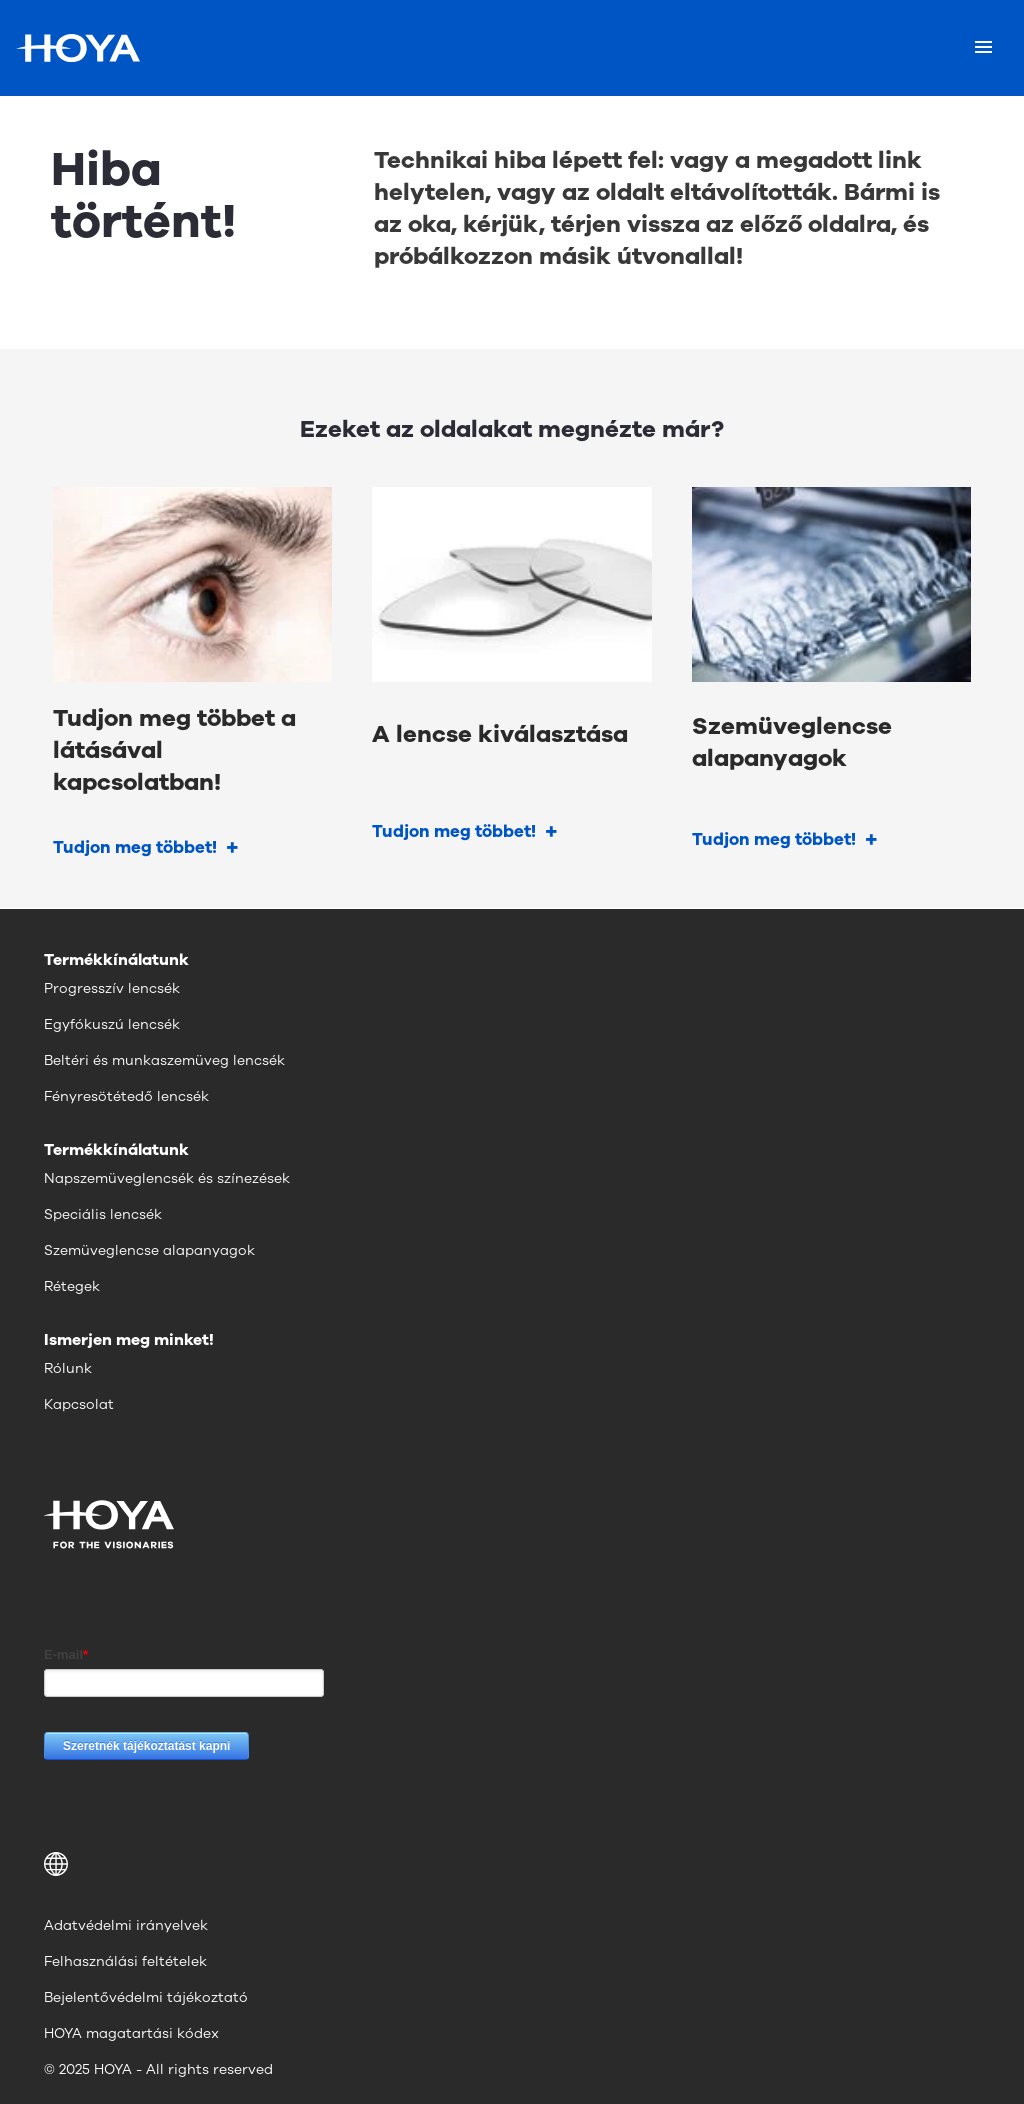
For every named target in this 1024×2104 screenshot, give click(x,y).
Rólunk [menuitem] (68, 1368)
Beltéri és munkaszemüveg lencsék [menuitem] (164, 1060)
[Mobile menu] (983, 48)
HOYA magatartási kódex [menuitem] (131, 2033)
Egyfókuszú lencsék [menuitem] (112, 1024)
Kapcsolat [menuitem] (79, 1404)
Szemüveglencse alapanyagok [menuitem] (149, 1250)
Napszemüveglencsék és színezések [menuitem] (167, 1178)
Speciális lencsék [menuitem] (103, 1214)
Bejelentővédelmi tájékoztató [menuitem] (146, 1997)
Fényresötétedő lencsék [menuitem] (126, 1096)
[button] (512, 1864)
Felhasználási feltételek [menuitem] (125, 1961)
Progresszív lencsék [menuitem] (112, 988)
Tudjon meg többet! (135, 847)
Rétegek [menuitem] (72, 1286)
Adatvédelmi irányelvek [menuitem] (126, 1925)
